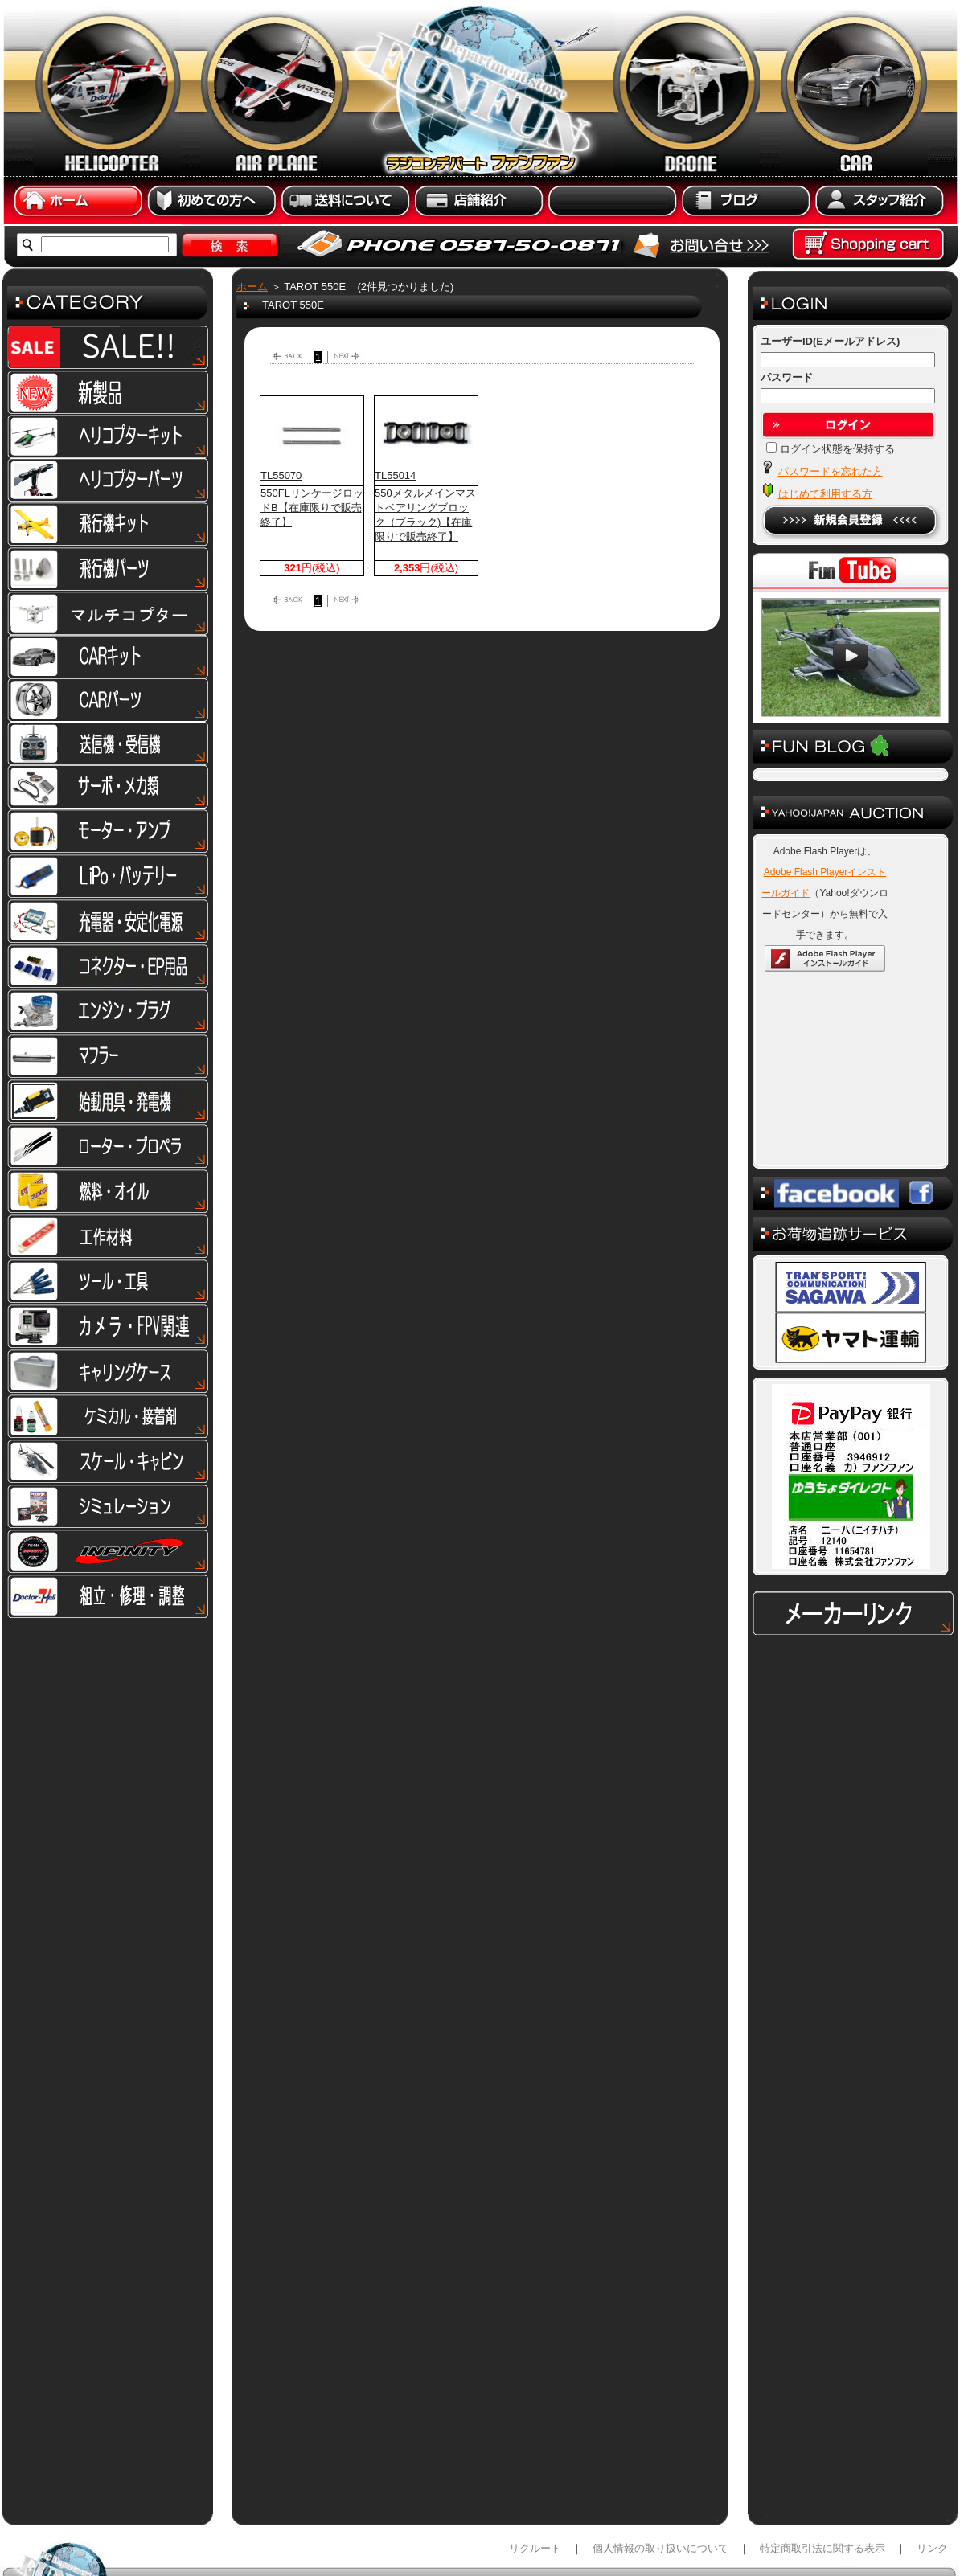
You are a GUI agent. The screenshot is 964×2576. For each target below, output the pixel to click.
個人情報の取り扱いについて (660, 2468)
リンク (932, 2468)
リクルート (535, 2468)
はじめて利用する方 (825, 494)
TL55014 (395, 475)
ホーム (252, 287)
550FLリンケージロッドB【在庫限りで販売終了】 (311, 507)
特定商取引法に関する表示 (822, 2468)
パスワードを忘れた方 (830, 471)
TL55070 (281, 475)
